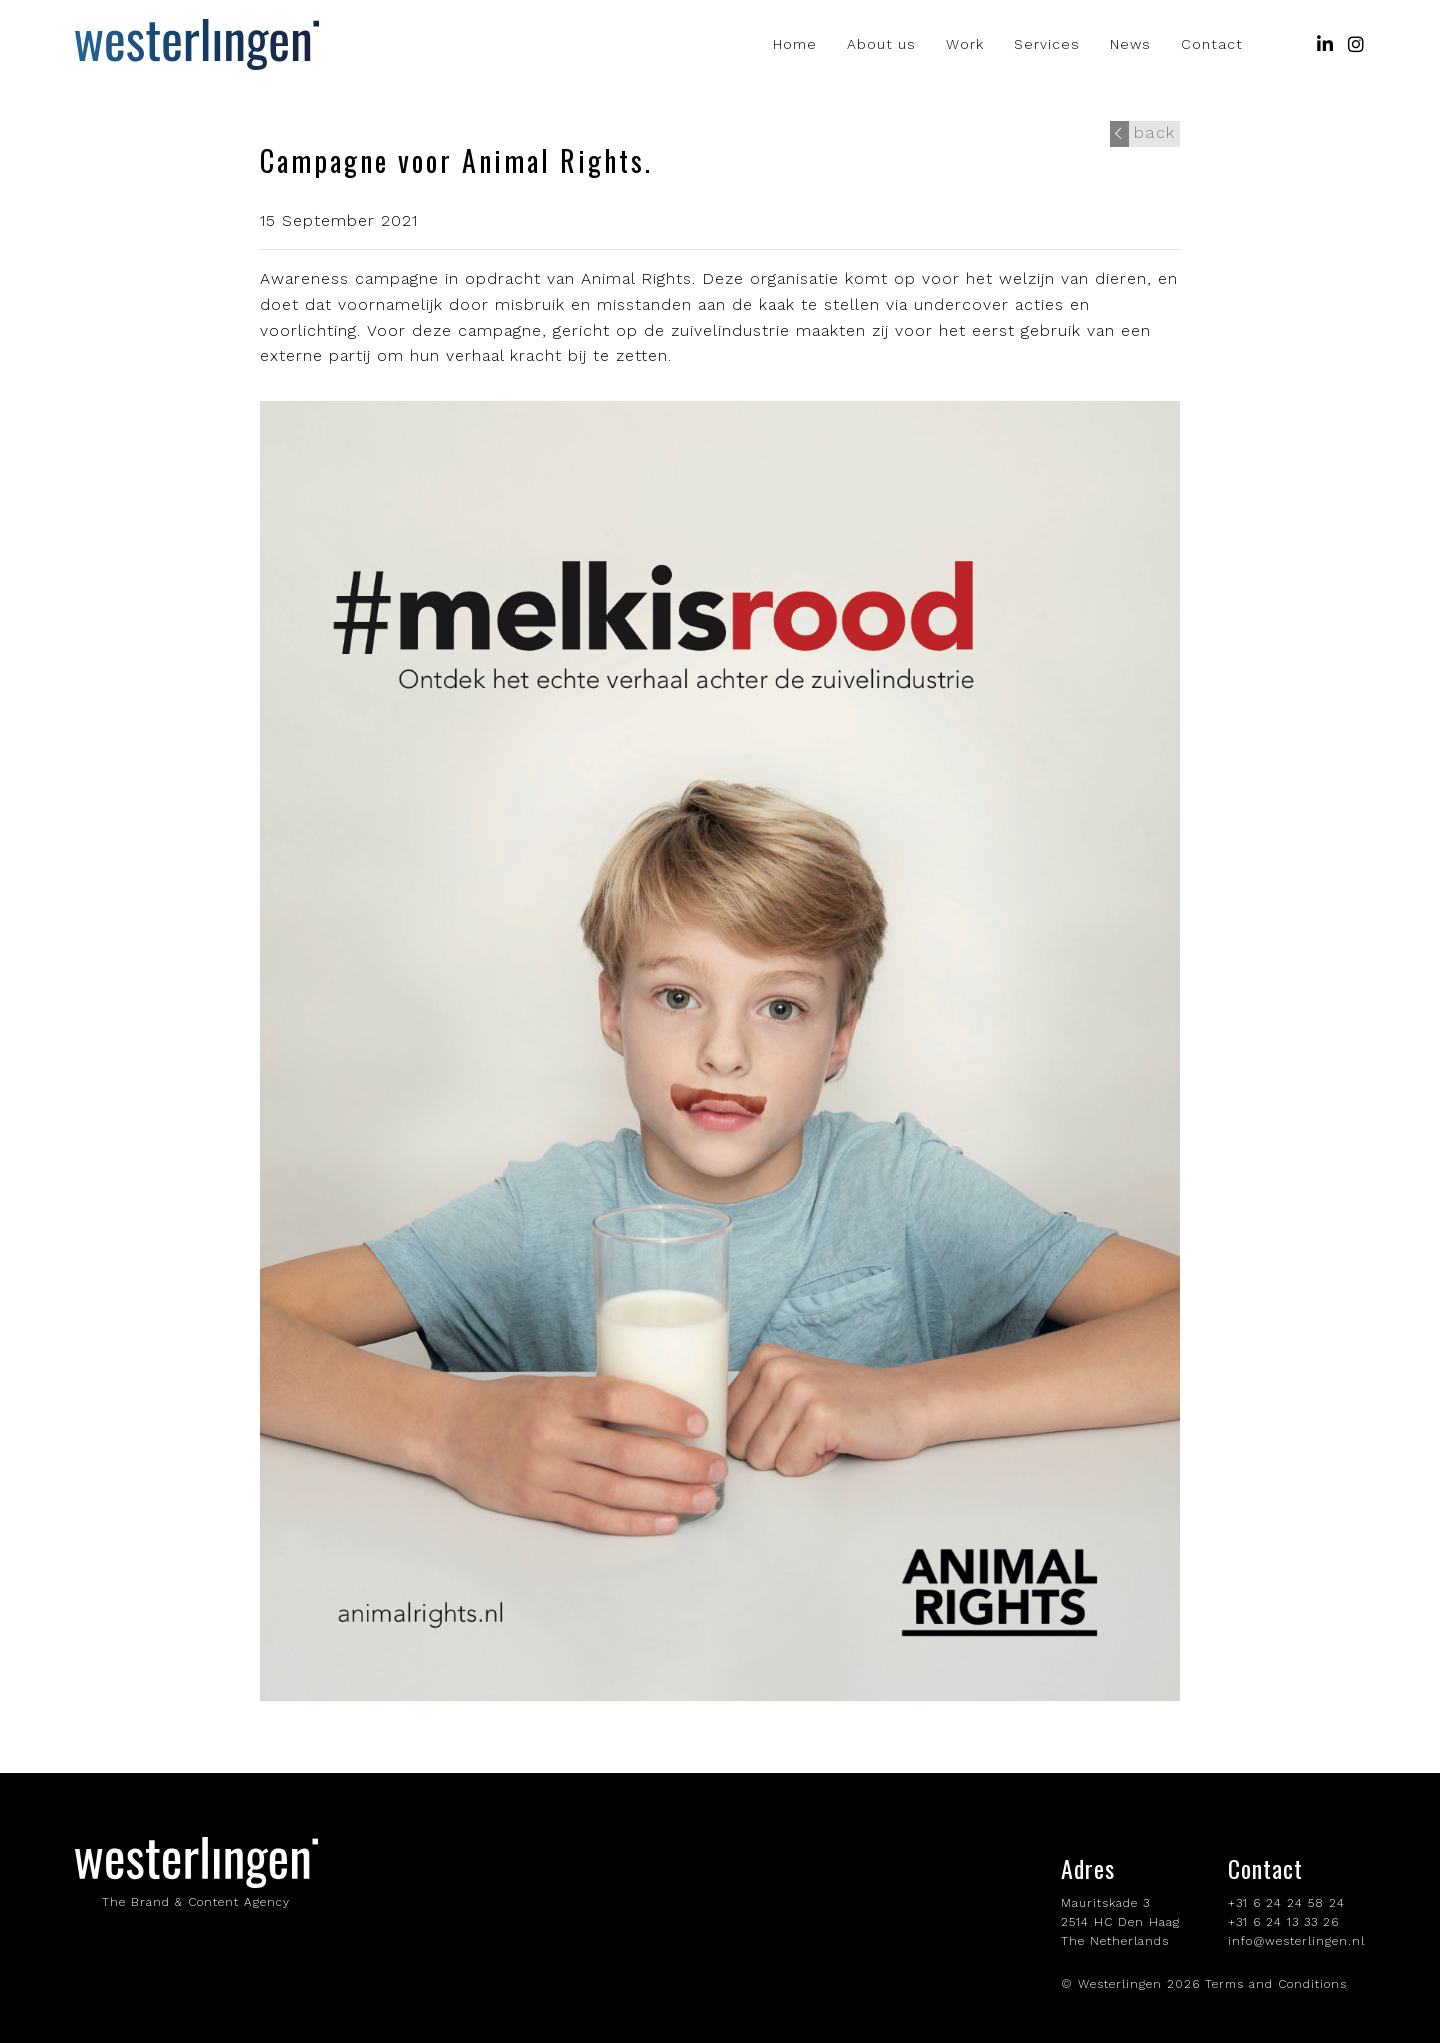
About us (881, 45)
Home (795, 45)
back (1143, 131)
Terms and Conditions (1276, 1984)
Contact (1212, 45)
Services (1047, 45)
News (1130, 45)
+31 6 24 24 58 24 (1286, 1903)
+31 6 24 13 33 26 (1283, 1922)
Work (965, 45)
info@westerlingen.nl (1296, 1941)
